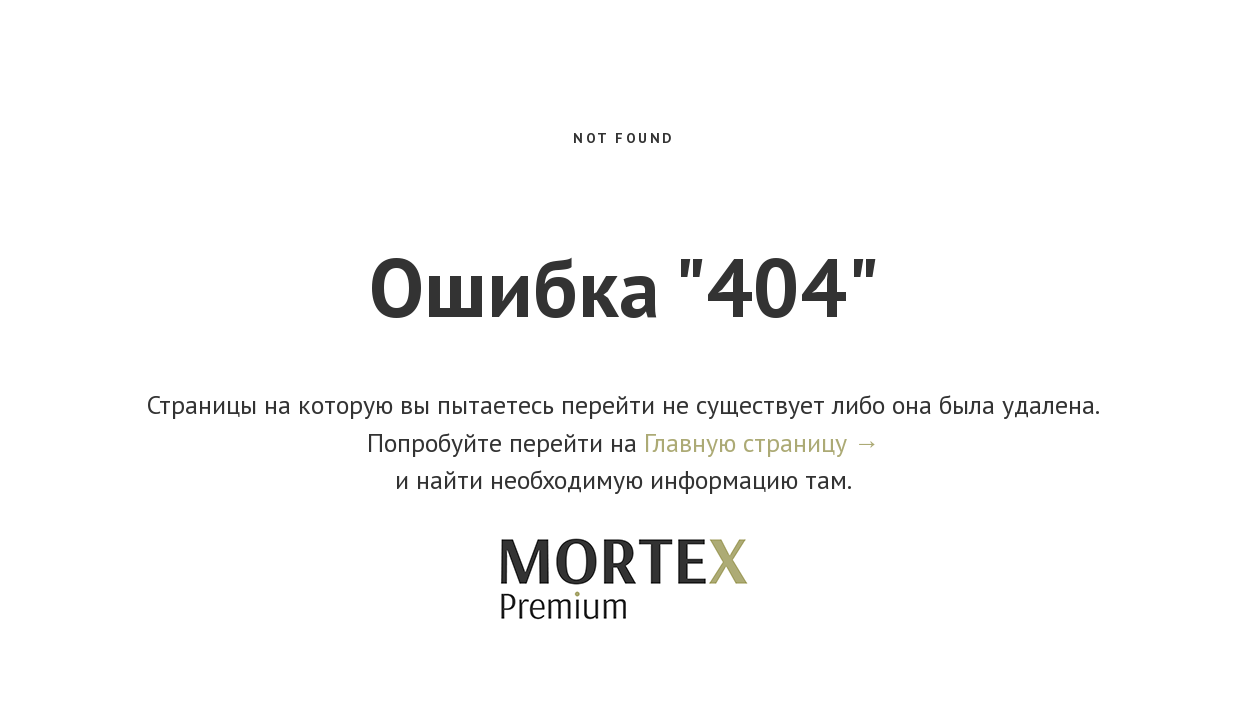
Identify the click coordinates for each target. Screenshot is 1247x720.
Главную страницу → (762, 442)
